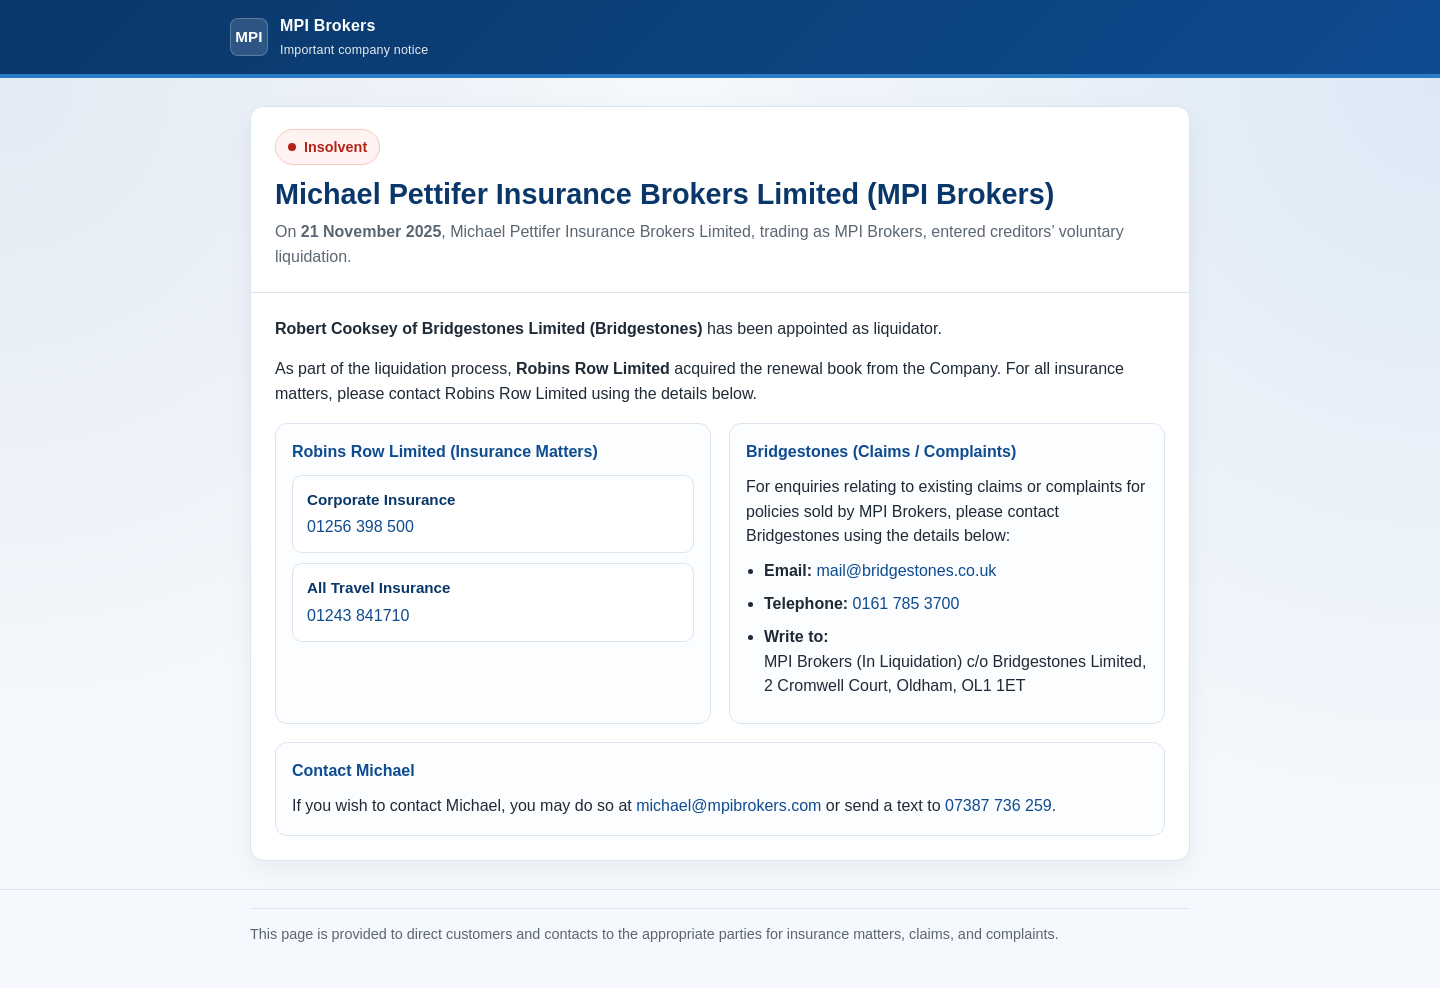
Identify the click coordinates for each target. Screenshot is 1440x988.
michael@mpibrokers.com (728, 805)
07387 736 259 (998, 805)
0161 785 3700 (906, 603)
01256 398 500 (360, 526)
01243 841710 (358, 615)
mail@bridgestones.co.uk (906, 570)
